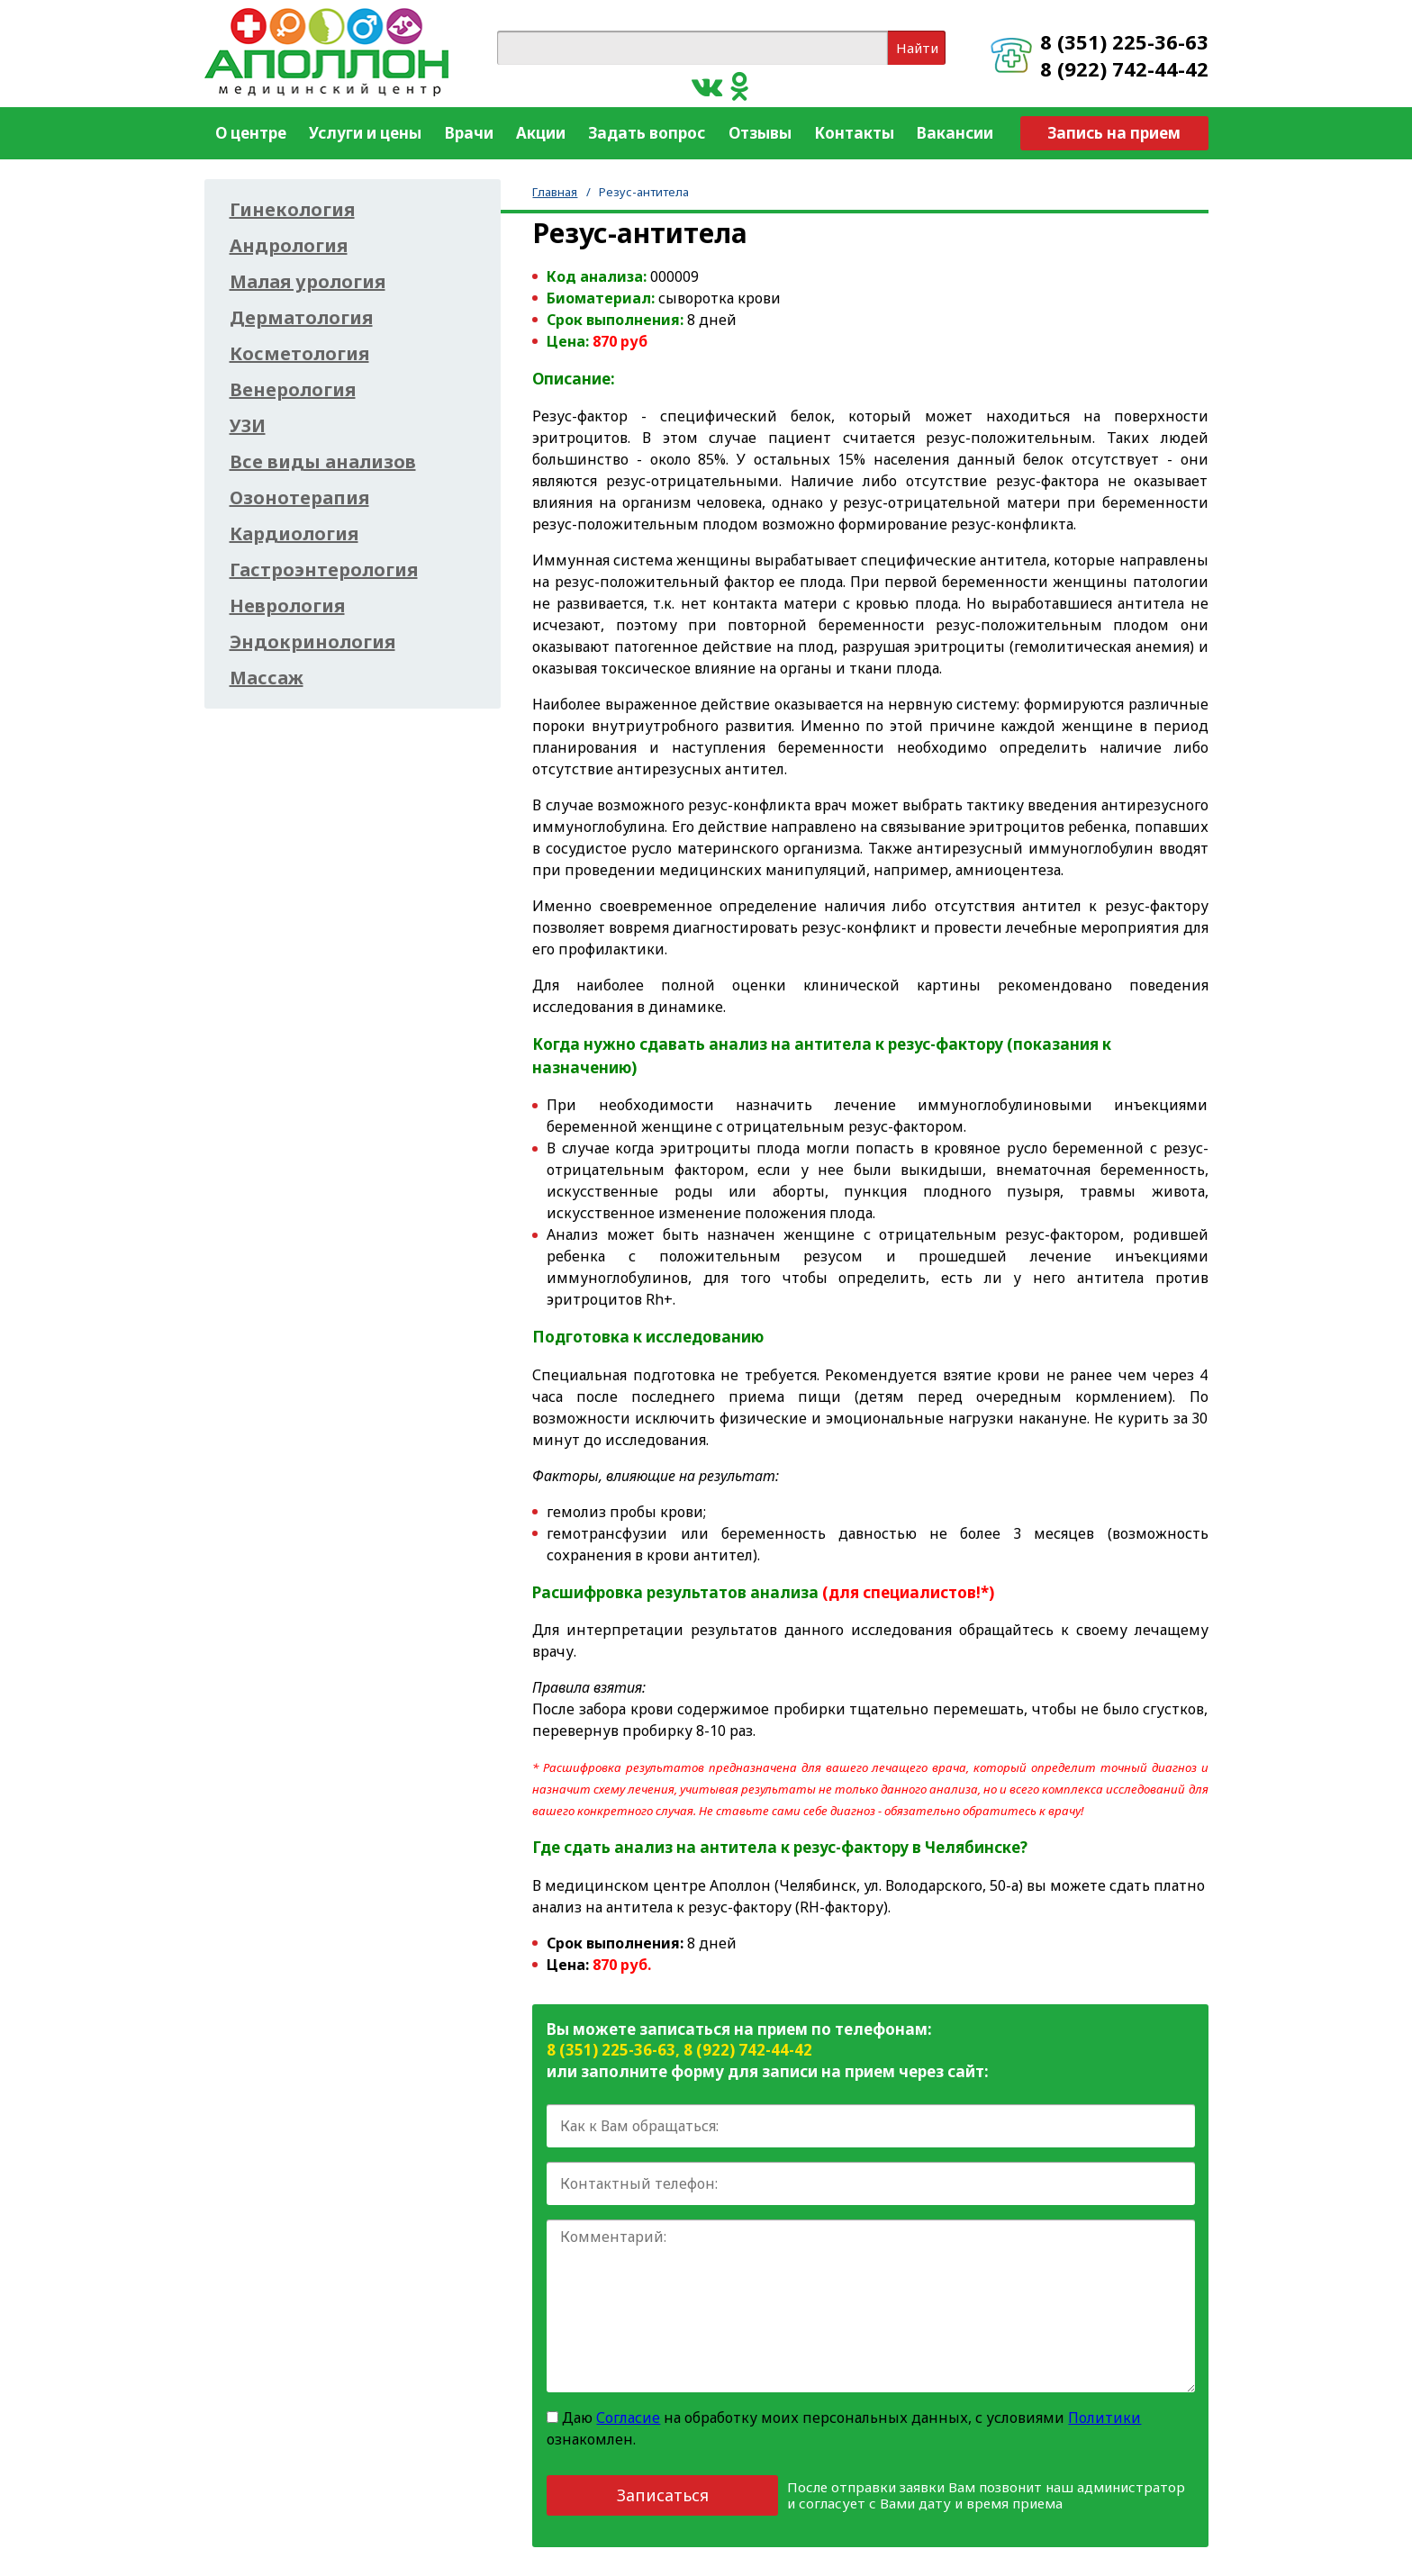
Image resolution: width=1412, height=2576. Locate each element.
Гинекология (292, 210)
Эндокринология (312, 642)
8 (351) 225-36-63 (1124, 41)
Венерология (293, 390)
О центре (250, 132)
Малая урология (307, 282)
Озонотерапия (299, 498)
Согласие (628, 2417)
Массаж (266, 678)
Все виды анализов (323, 462)
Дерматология (301, 318)
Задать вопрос (646, 132)
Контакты (854, 132)
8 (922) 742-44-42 (1124, 68)
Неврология (287, 606)
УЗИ (248, 426)
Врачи (469, 132)
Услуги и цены (365, 132)
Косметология (299, 354)
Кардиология (294, 534)
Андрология (289, 246)
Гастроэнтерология (324, 570)
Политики (1104, 2417)
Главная (554, 192)
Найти (917, 48)
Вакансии (955, 132)
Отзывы (760, 132)
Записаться (663, 2495)
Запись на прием (1114, 132)
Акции (541, 132)
